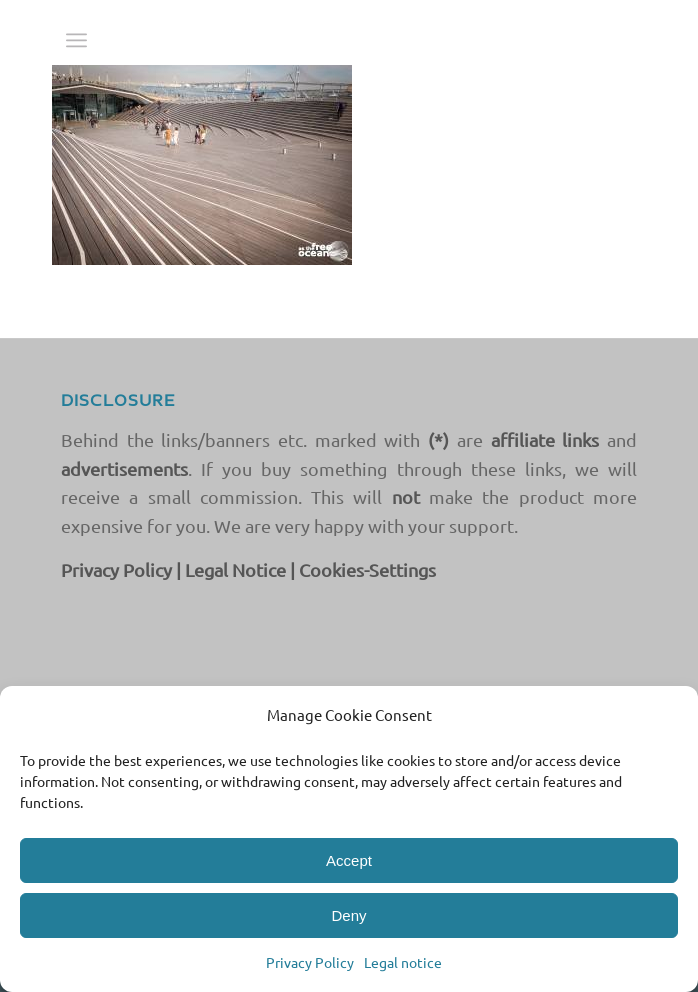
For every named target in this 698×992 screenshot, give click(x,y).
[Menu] (76, 40)
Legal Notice (235, 569)
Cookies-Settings (367, 569)
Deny (348, 915)
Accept (349, 860)
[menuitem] (76, 40)
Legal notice (403, 962)
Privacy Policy (310, 962)
